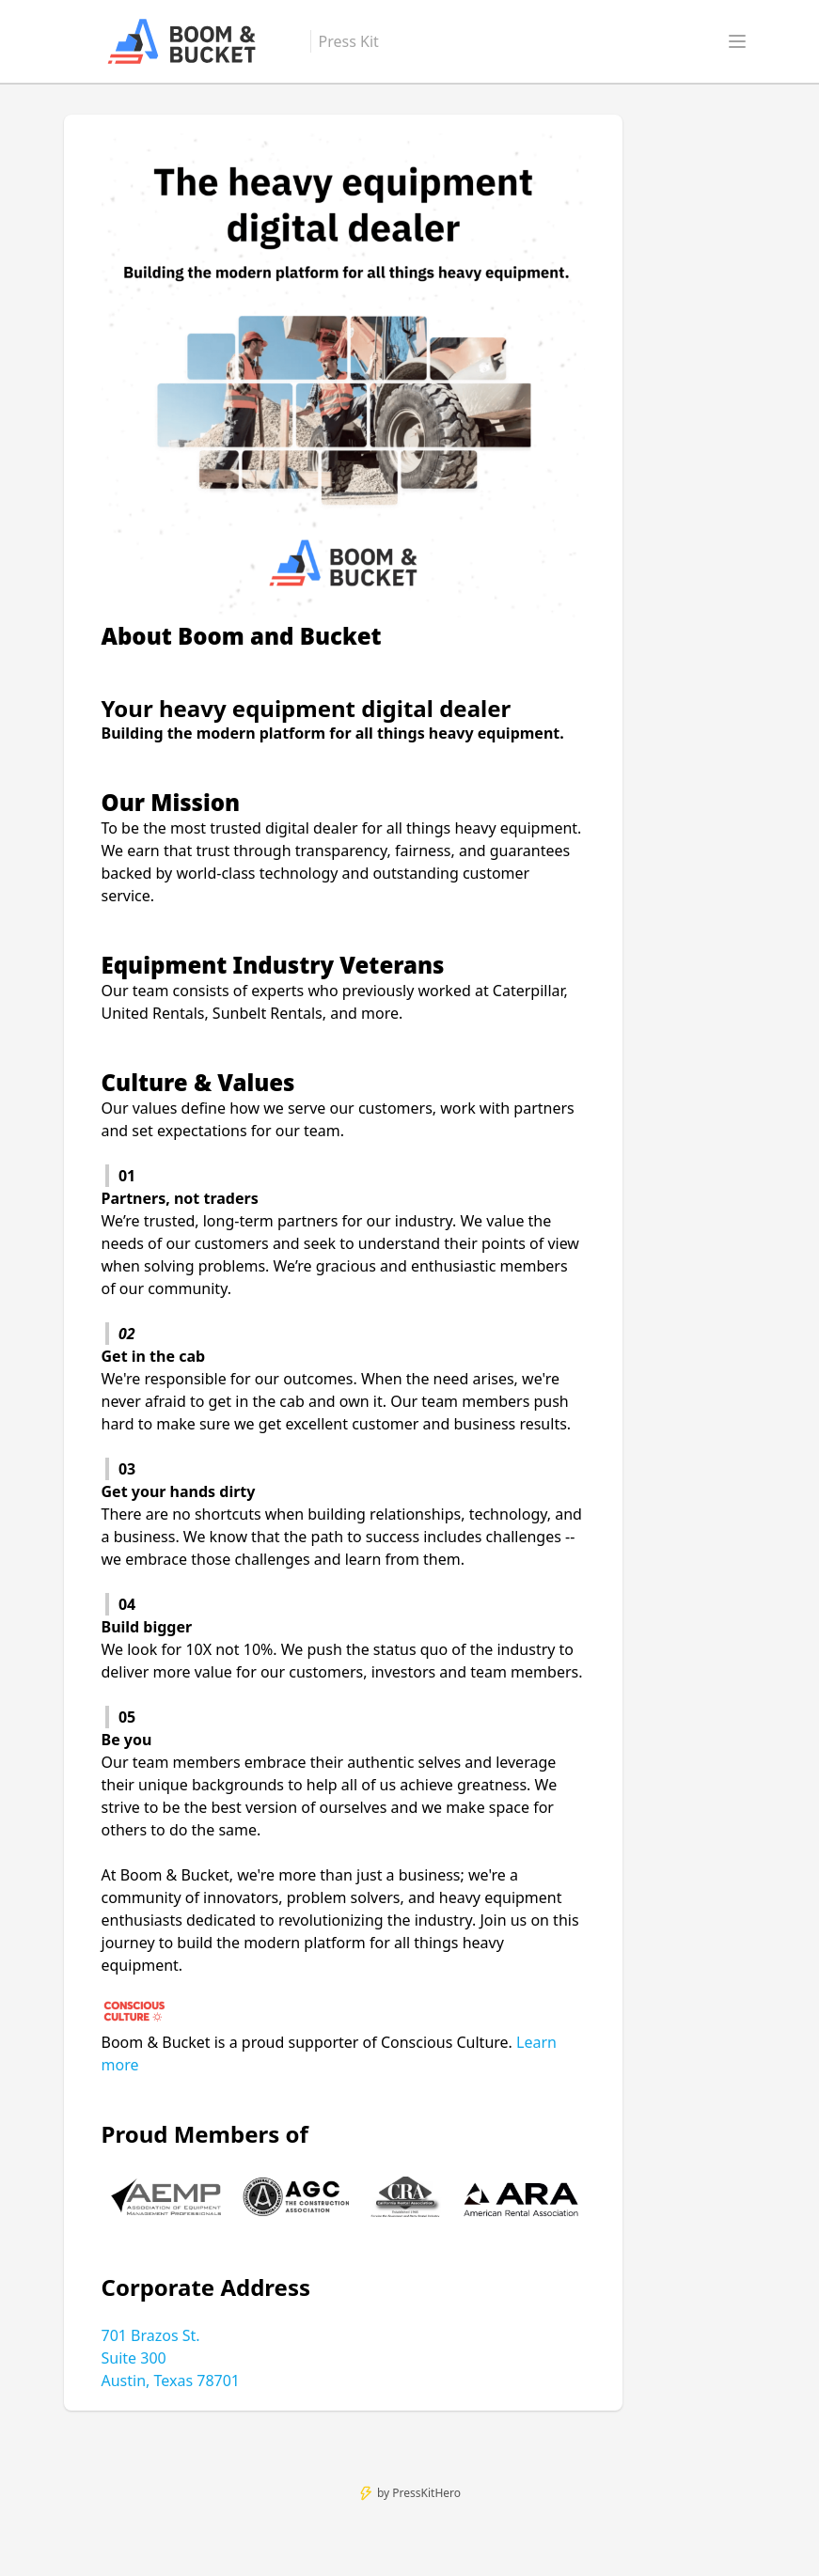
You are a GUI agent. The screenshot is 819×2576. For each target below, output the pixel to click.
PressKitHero (426, 2493)
